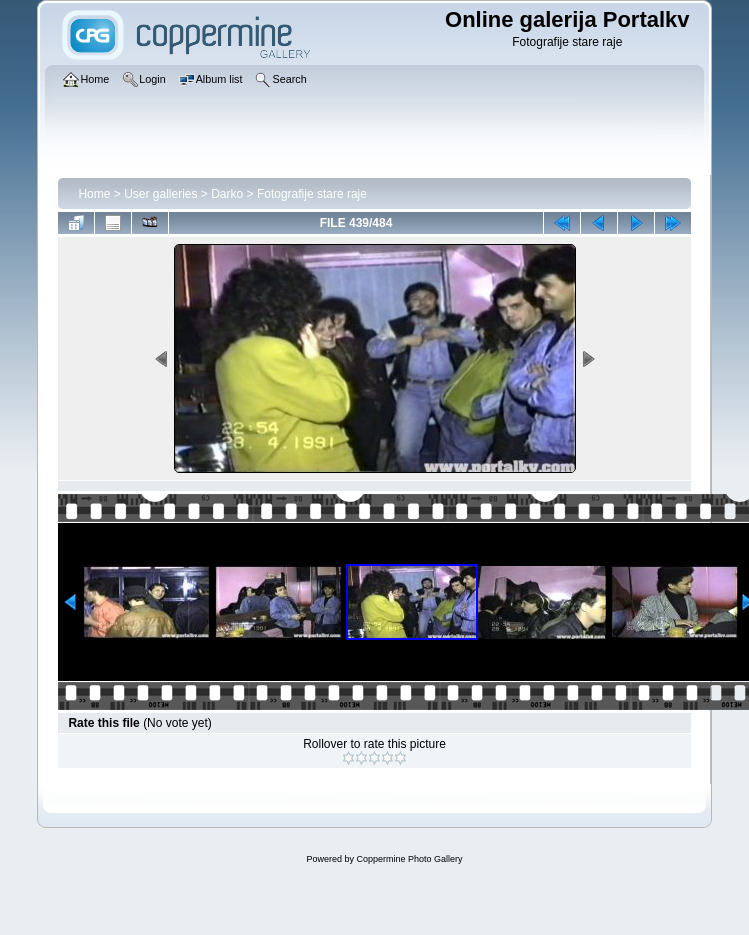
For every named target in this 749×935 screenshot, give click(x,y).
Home (94, 194)
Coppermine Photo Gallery (409, 859)
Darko (227, 194)
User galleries (160, 194)
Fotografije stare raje (312, 194)
